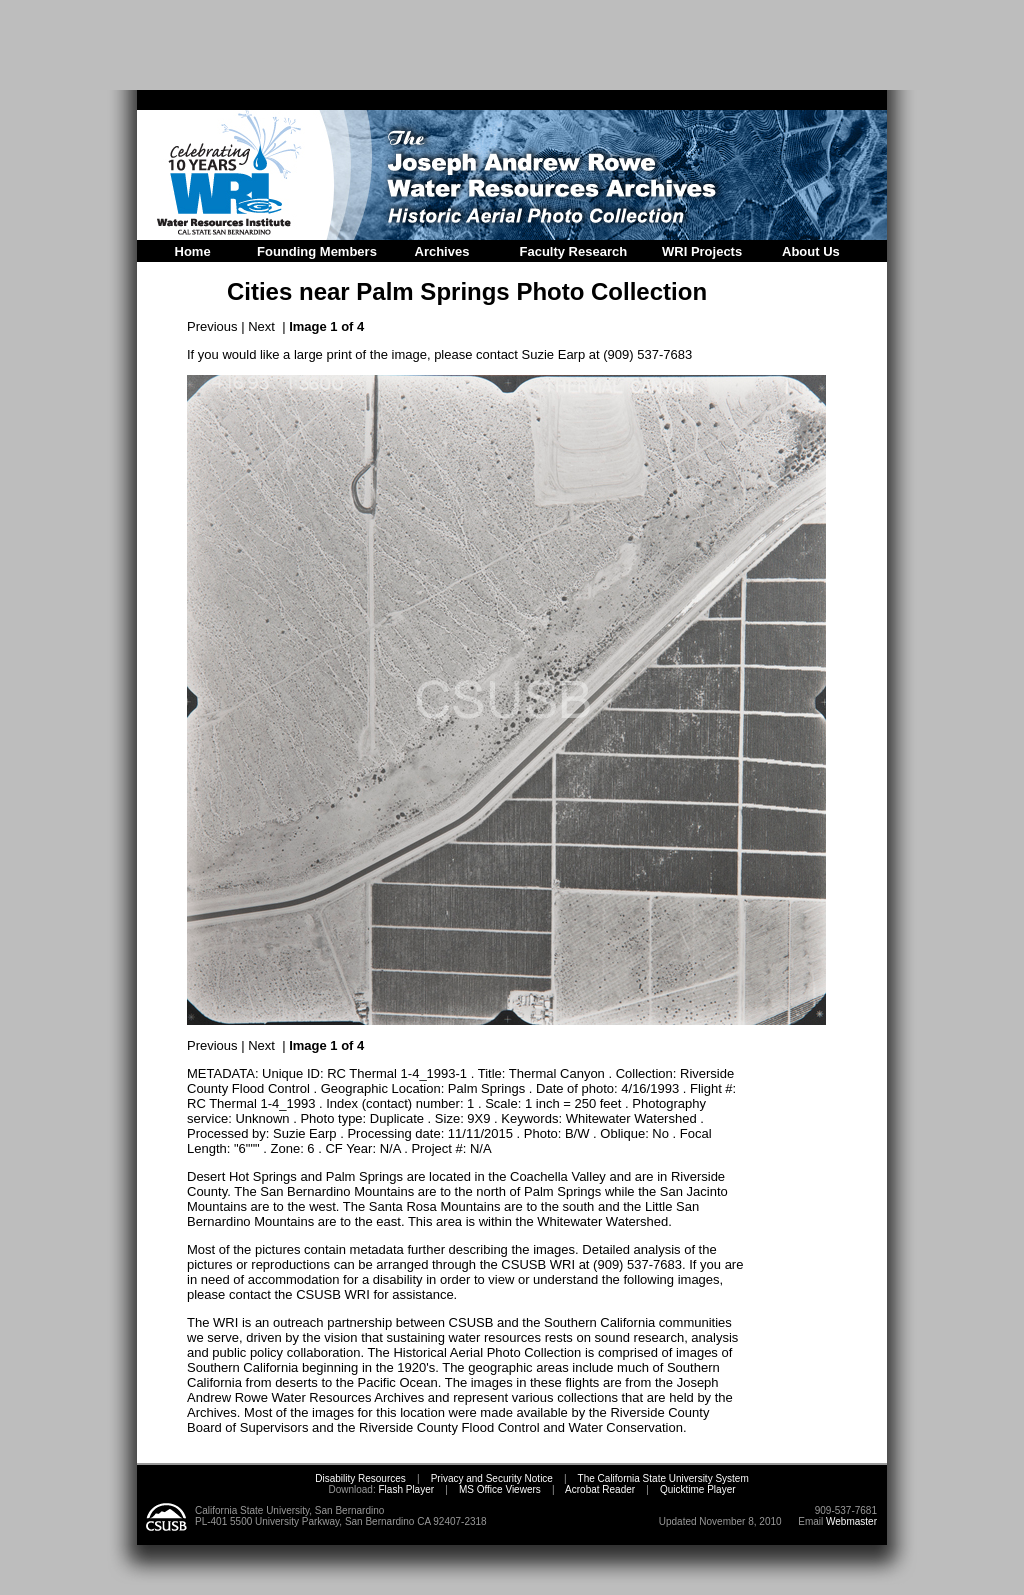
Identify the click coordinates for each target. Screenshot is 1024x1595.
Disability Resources (360, 1478)
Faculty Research (574, 251)
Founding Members (317, 251)
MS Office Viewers (500, 1489)
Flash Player (405, 1489)
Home (193, 251)
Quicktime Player (698, 1489)
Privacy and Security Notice (492, 1478)
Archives (442, 251)
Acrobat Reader (600, 1489)
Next (261, 326)
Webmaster (851, 1521)
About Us (811, 251)
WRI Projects (702, 251)
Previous (212, 326)
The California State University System (663, 1478)
